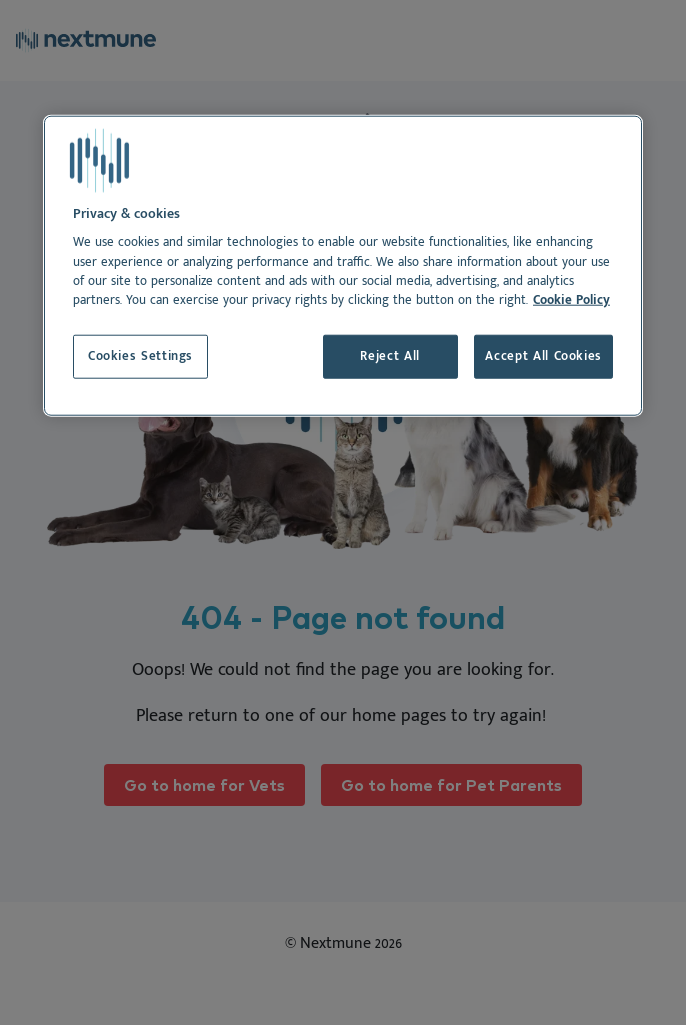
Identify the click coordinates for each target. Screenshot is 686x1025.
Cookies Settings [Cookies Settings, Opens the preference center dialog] (140, 356)
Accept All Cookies (543, 356)
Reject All (389, 356)
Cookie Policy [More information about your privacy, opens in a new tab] (571, 300)
